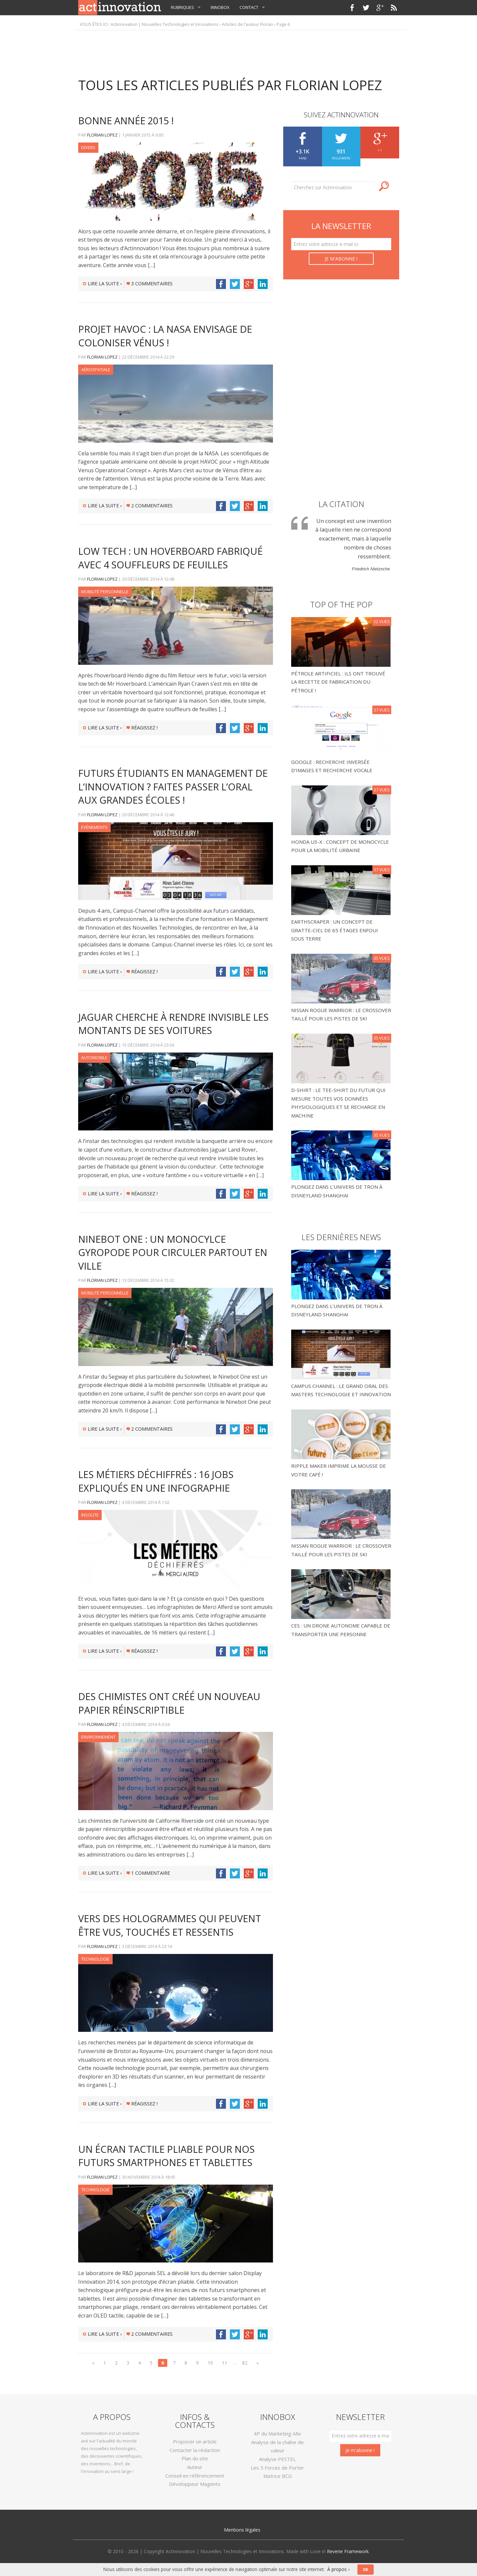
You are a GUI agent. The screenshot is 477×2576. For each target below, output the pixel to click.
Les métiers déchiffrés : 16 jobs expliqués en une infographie (156, 1481)
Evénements (94, 827)
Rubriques (182, 7)
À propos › (338, 2569)
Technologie (95, 1959)
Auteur (194, 2467)
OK (365, 2569)
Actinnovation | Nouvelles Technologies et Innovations (165, 24)
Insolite (90, 1515)
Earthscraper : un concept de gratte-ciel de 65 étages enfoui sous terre (334, 930)
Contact (248, 7)
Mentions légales (242, 2530)
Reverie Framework (348, 2551)
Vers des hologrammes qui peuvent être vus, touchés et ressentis (169, 1925)
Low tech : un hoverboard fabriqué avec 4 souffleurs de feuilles (170, 557)
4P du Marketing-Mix (277, 2433)
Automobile (94, 1057)
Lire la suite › (102, 283)
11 (224, 2363)
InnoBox (220, 7)
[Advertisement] (238, 50)
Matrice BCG (277, 2476)
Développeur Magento (195, 2484)
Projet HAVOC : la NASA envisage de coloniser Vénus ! (165, 335)
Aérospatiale (95, 369)
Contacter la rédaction (195, 2450)
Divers (88, 147)
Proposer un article (195, 2441)
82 (244, 2363)
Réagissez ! (142, 727)
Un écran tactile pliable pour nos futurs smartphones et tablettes (166, 2156)
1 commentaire (148, 1873)
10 (210, 2363)
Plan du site (195, 2458)
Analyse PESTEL (277, 2459)
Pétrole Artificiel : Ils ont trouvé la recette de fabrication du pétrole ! (338, 682)
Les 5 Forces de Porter (277, 2467)
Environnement (98, 1737)
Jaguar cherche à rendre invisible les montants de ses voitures (173, 1023)
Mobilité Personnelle (105, 592)
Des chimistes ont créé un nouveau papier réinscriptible (169, 1703)
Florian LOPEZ (102, 135)
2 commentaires (150, 505)
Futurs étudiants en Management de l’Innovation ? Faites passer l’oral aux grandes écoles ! (173, 786)
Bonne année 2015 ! (126, 120)
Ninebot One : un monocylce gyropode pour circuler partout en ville (172, 1252)
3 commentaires (150, 283)
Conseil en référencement (194, 2475)
